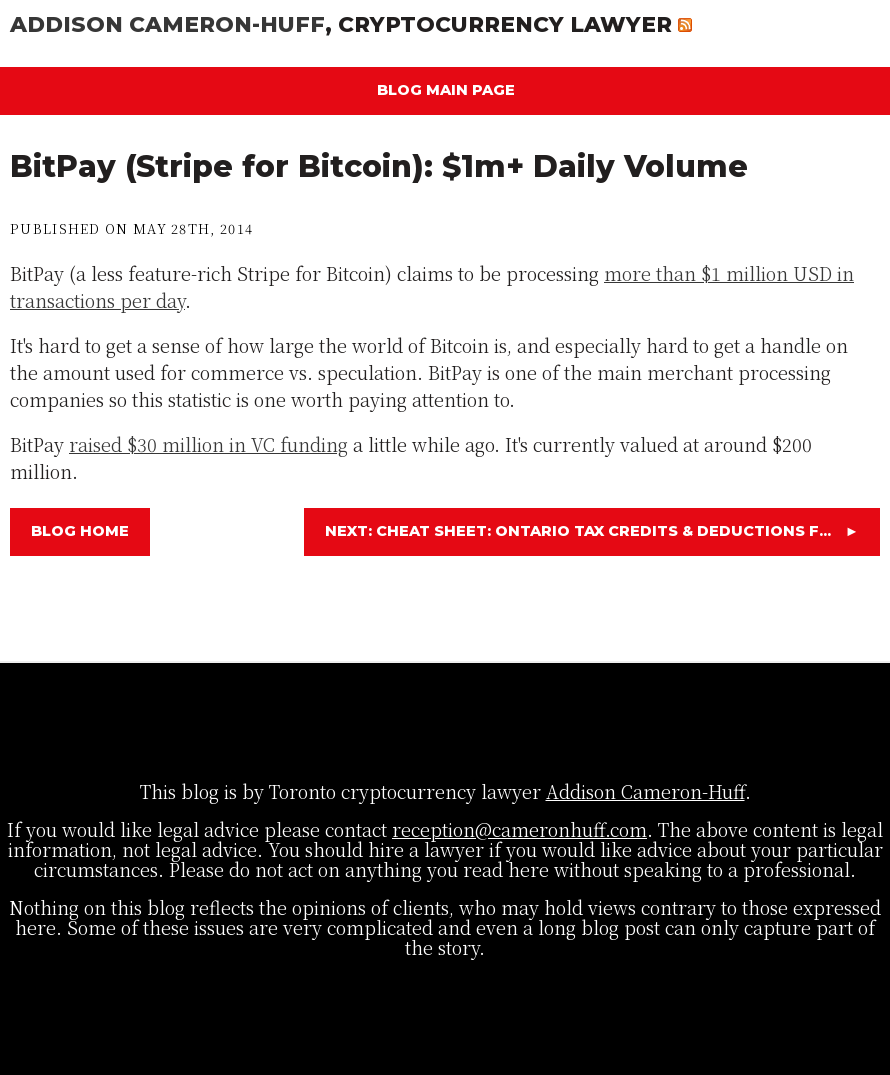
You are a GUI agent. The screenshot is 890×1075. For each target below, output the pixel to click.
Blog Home (80, 531)
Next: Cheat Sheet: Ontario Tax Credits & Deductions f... (592, 531)
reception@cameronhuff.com (519, 829)
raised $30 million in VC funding (208, 444)
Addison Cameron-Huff (167, 24)
